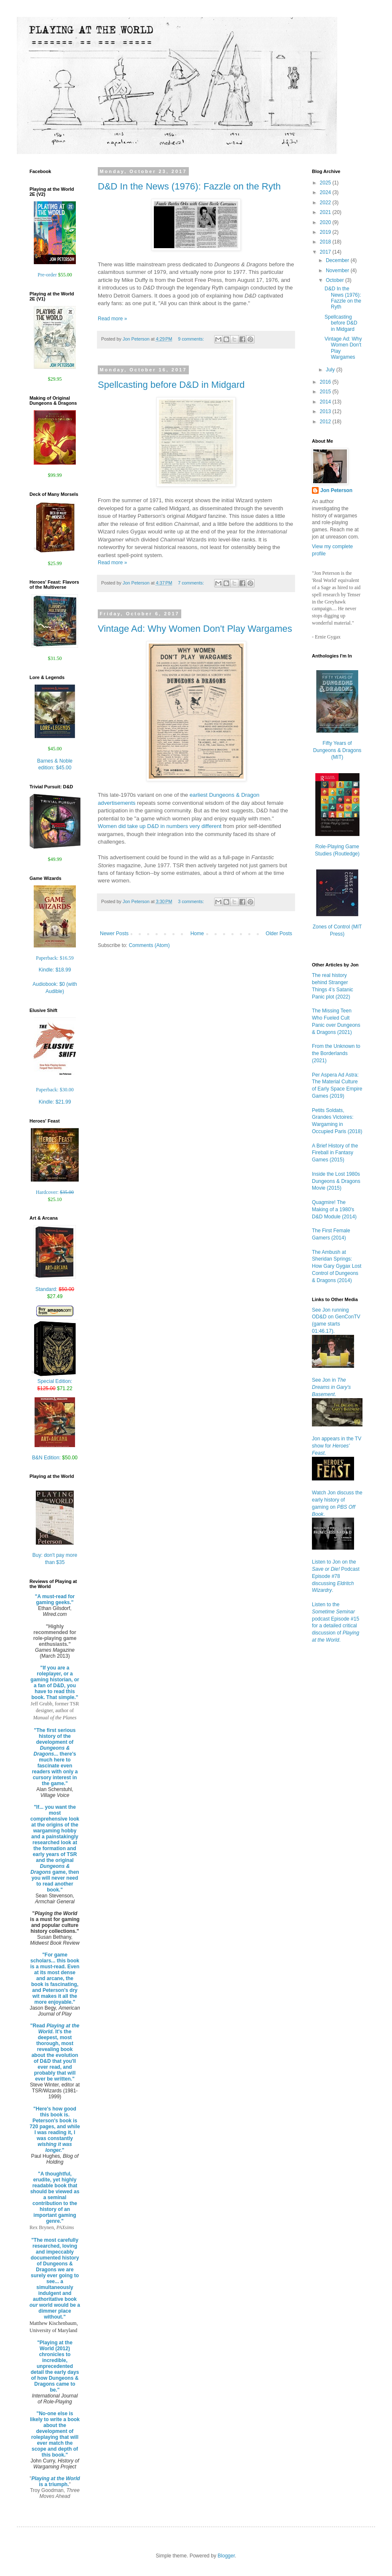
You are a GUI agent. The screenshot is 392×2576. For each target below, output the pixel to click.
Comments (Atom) (149, 945)
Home (197, 933)
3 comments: (191, 901)
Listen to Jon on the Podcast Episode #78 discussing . (336, 1576)
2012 (326, 422)
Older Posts (279, 933)
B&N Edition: (55, 1458)
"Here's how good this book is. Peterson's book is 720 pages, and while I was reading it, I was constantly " (55, 2129)
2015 (326, 392)
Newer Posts (114, 933)
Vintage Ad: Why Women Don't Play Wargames (195, 628)
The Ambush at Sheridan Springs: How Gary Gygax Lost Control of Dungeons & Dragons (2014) (336, 1266)
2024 (326, 192)
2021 (326, 212)
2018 (326, 242)
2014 (326, 402)
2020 (326, 222)
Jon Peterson (336, 490)
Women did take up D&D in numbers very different (159, 826)
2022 (326, 203)
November (338, 270)
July (331, 370)
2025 (326, 183)
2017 (326, 252)
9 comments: (191, 338)
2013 (326, 411)
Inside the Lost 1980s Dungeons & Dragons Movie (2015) (336, 1181)
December (338, 260)
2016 (326, 382)
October (335, 280)
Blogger (226, 2556)
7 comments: (191, 582)
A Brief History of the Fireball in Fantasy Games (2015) (335, 1153)
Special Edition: (55, 1382)
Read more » (112, 319)
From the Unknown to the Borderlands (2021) (336, 1053)
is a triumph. (56, 2481)
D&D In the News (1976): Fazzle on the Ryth (189, 186)
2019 (326, 232)
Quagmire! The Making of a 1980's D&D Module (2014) (334, 1209)
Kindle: (55, 970)
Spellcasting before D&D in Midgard (171, 384)
